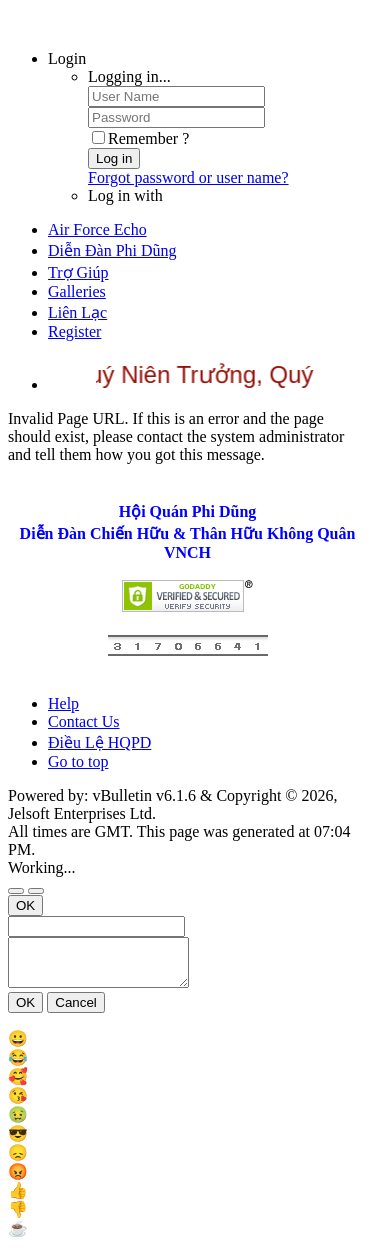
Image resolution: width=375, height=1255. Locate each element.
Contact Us (84, 721)
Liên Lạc (77, 312)
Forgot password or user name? (188, 177)
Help (63, 703)
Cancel (76, 1011)
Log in (114, 158)
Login (67, 58)
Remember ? (140, 138)
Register (74, 331)
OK (25, 905)
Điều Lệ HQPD (99, 742)
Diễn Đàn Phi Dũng (112, 250)
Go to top (78, 761)
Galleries (77, 291)
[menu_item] (187, 1047)
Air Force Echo (97, 229)
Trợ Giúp (78, 272)
